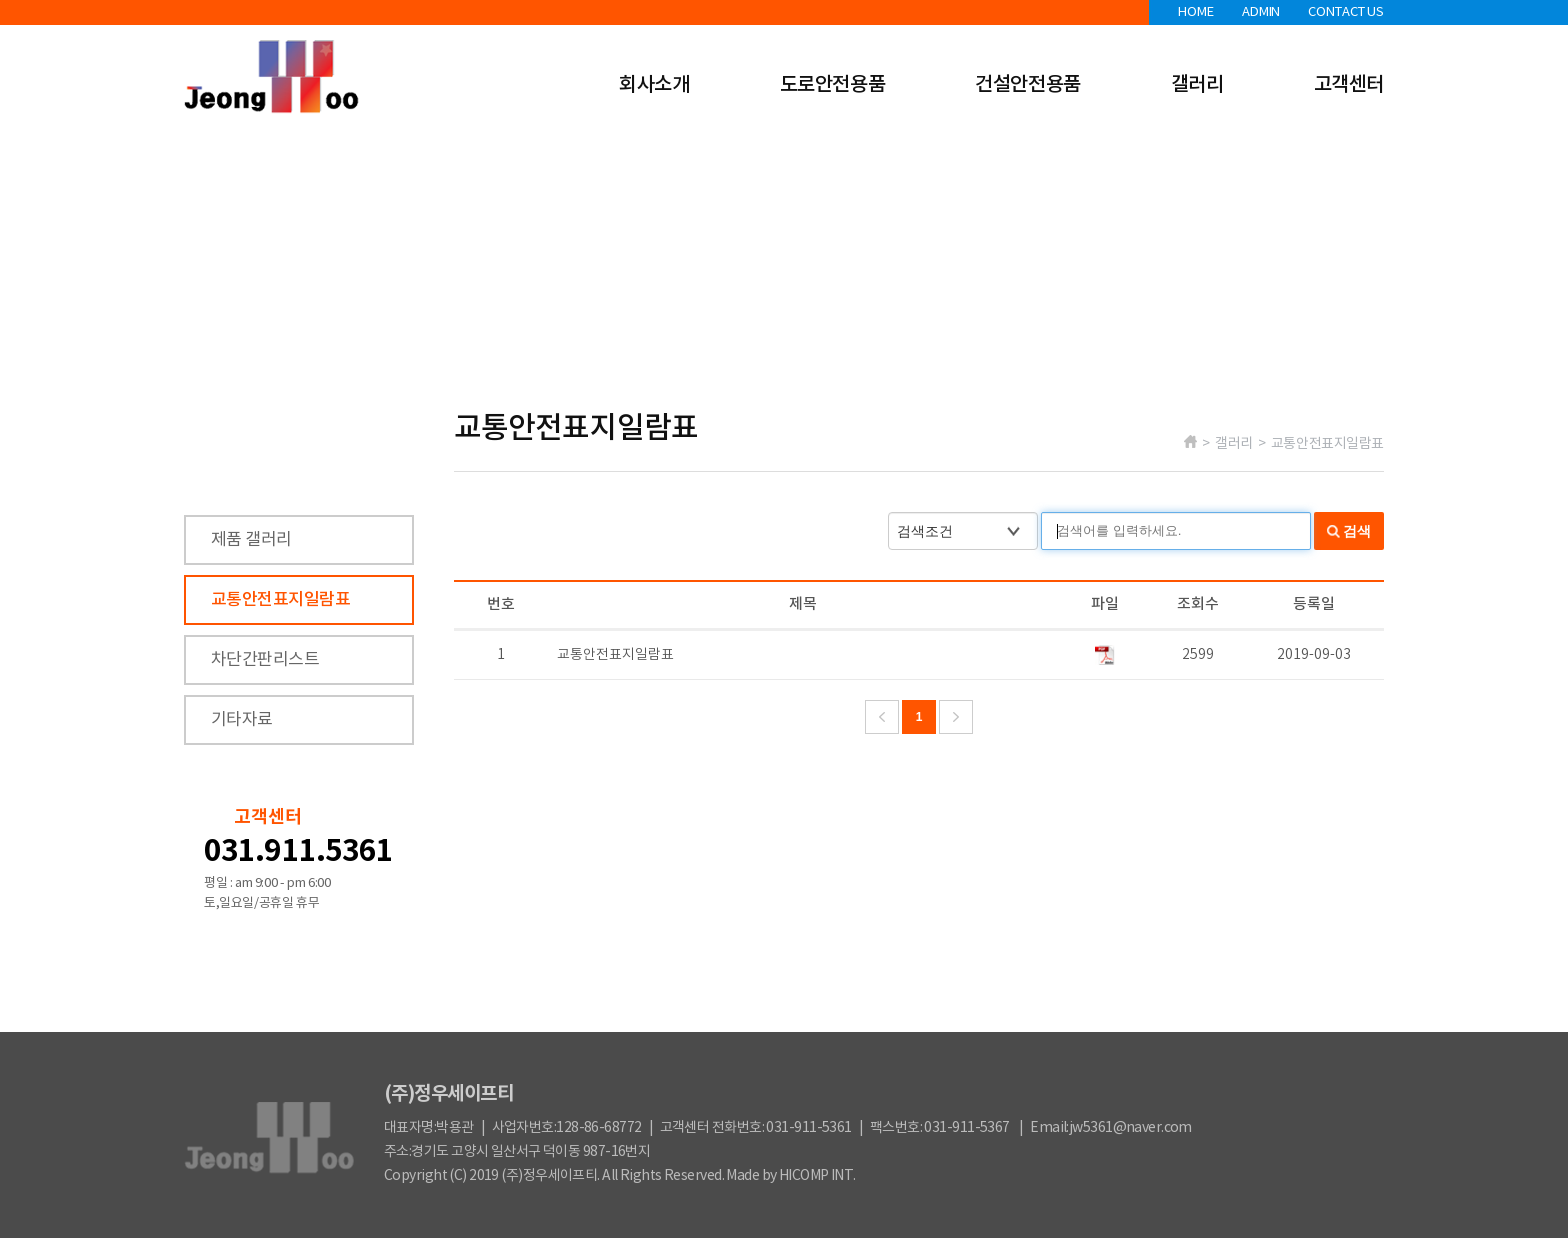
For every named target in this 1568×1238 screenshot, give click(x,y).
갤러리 (1197, 85)
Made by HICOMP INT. (790, 1176)
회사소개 (654, 85)
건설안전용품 (1028, 85)
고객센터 (1349, 85)
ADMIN (1261, 12)
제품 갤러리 (251, 540)
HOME (1195, 12)
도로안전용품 (833, 85)
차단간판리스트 (265, 660)
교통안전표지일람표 (280, 600)
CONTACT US (1346, 12)
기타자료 (242, 720)
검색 (1357, 531)
